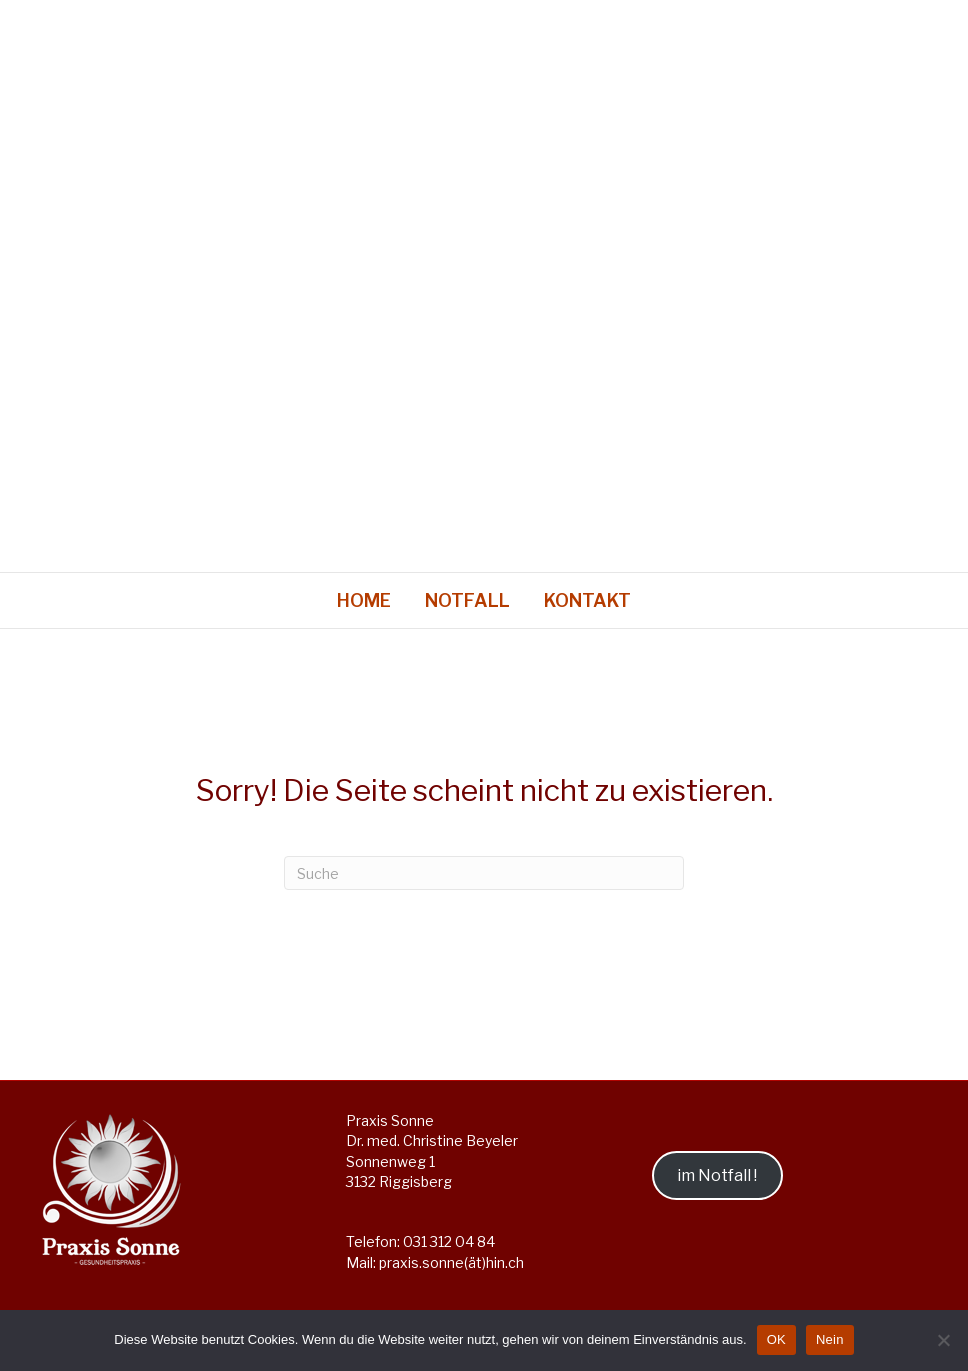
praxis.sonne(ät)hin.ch (451, 1262)
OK (776, 1339)
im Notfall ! (717, 1175)
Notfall (467, 600)
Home (364, 600)
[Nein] (943, 1340)
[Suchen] (484, 873)
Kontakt (587, 600)
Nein (830, 1339)
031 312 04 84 (449, 1241)
